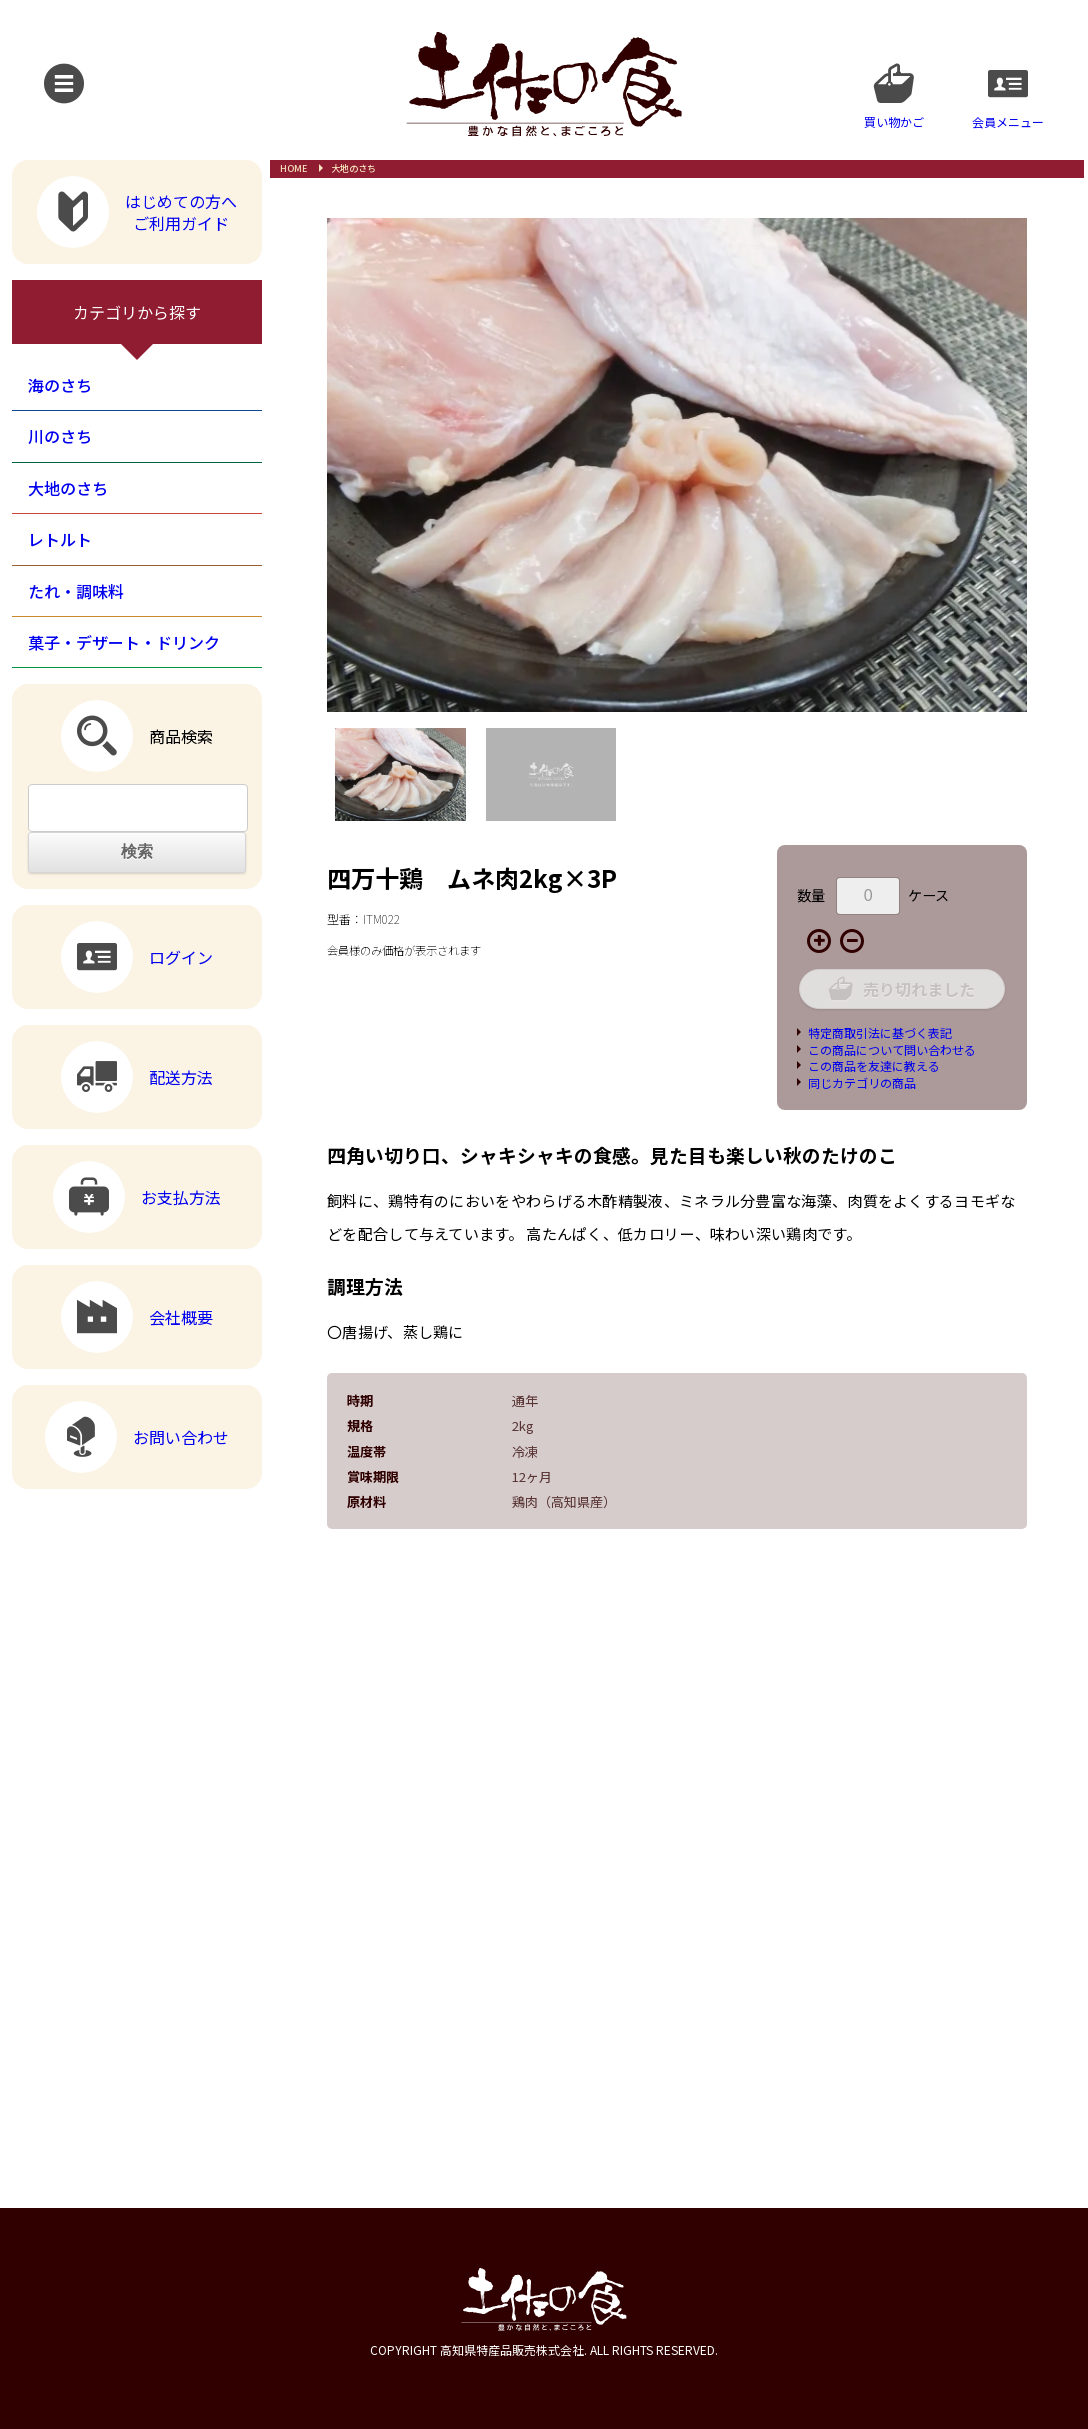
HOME (293, 168)
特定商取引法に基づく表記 (880, 1032)
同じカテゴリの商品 (862, 1082)
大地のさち (353, 168)
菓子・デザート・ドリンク (124, 642)
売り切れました (902, 988)
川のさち (60, 436)
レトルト (60, 539)
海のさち (60, 385)
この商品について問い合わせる (892, 1049)
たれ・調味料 (76, 591)
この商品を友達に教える (874, 1065)
